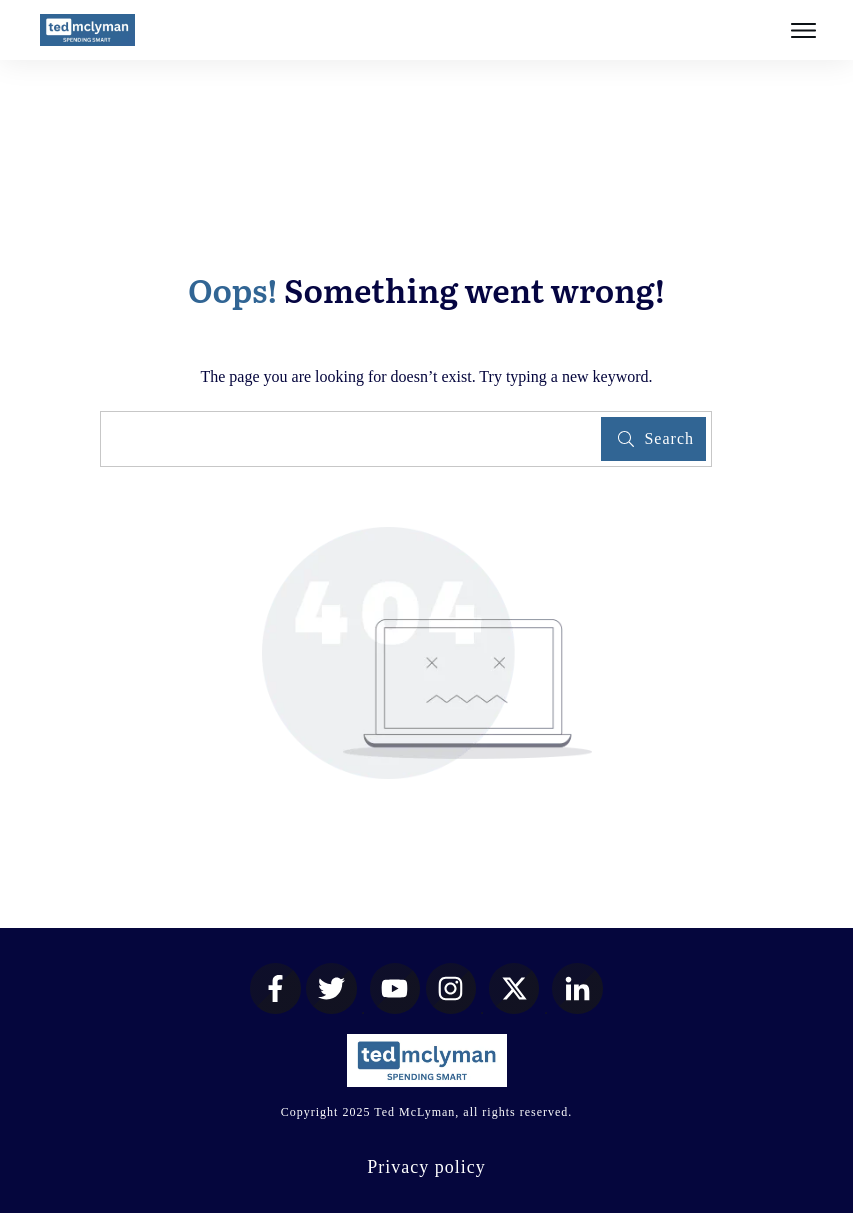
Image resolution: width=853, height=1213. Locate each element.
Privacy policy (426, 1167)
